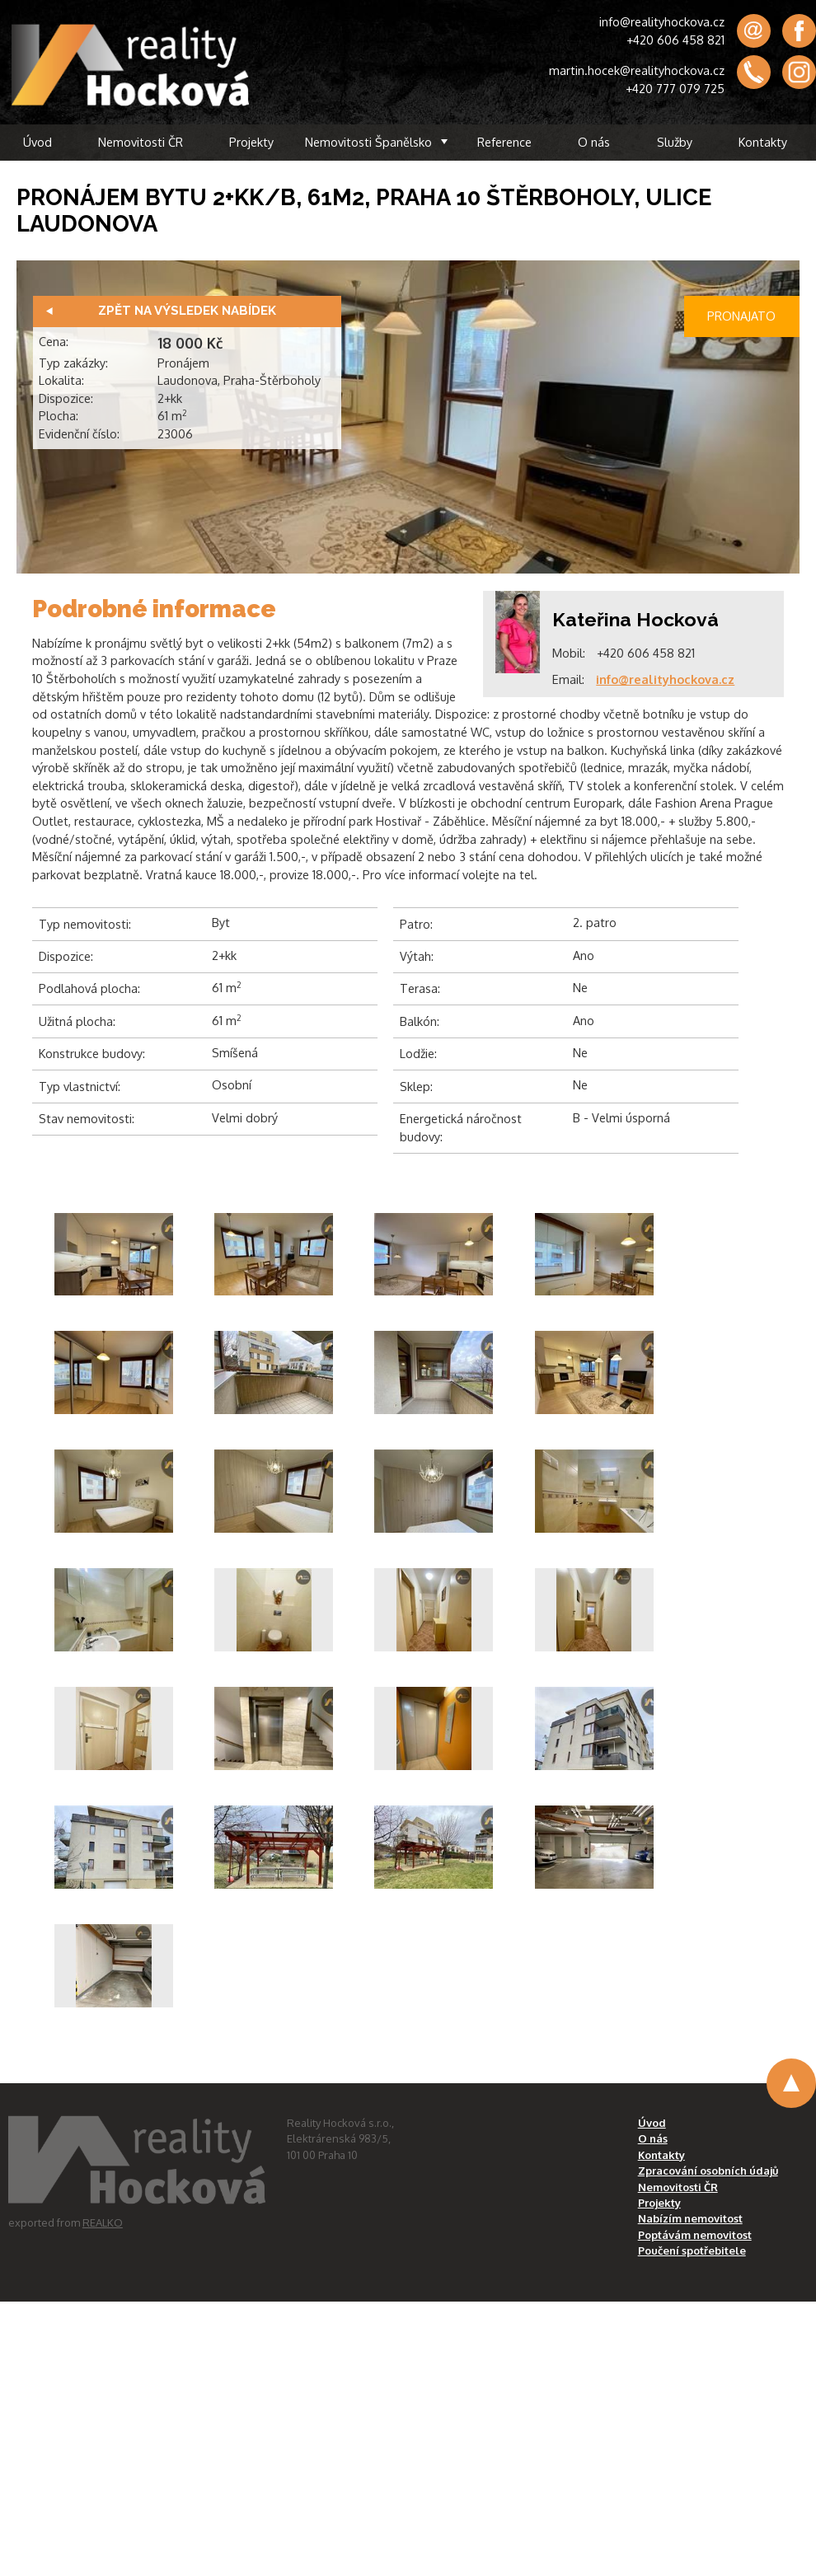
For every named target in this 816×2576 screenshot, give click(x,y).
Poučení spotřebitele (692, 2250)
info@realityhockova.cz (662, 21)
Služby (674, 141)
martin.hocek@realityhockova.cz (637, 70)
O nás (594, 141)
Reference (504, 141)
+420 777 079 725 (675, 88)
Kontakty (763, 141)
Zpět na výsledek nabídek (187, 310)
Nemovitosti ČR (140, 141)
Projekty (251, 141)
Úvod (37, 141)
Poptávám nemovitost (695, 2234)
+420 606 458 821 (675, 39)
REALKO (102, 2222)
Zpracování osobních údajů (708, 2170)
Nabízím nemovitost (690, 2218)
